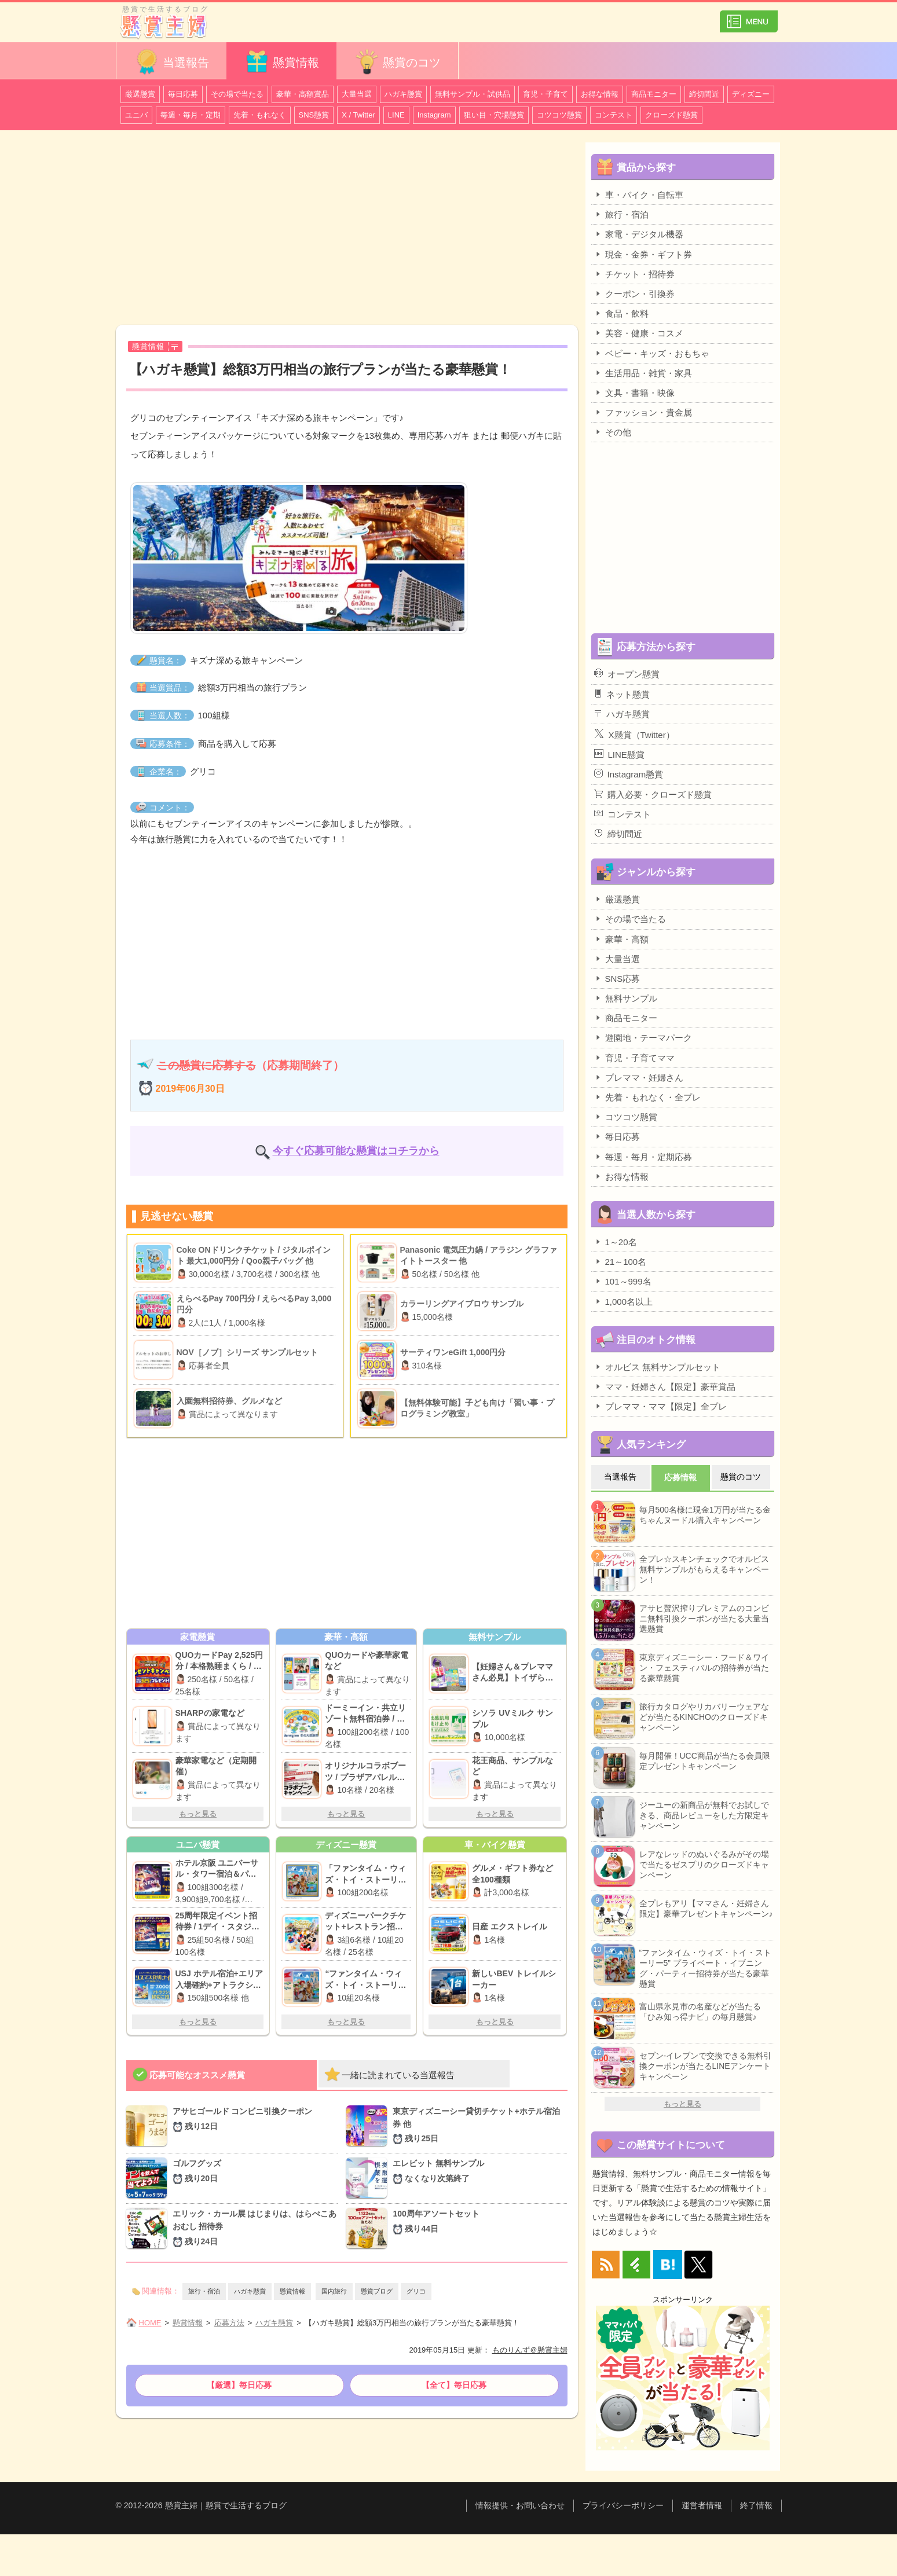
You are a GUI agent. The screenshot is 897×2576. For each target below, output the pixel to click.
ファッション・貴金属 (643, 412)
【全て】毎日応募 (454, 2385)
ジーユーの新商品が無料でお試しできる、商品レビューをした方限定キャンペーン (704, 1815)
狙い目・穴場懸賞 (494, 115)
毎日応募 (183, 94)
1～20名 (615, 1241)
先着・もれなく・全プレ (647, 1097)
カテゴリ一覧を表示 (749, 16)
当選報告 (171, 62)
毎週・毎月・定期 (190, 115)
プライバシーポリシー (623, 2505)
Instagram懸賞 (629, 774)
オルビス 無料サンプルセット (657, 1367)
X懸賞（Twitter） (634, 734)
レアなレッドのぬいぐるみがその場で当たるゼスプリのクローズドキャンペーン (704, 1865)
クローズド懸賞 (671, 115)
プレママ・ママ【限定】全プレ (660, 1406)
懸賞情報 (281, 62)
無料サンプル (625, 998)
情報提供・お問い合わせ (520, 2505)
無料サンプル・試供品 (472, 94)
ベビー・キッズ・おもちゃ (651, 353)
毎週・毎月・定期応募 (643, 1156)
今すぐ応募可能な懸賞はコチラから (356, 1151)
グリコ (416, 2291)
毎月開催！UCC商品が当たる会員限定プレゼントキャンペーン (704, 1761)
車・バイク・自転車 (638, 194)
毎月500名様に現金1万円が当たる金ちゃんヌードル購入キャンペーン (705, 1515)
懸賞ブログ (377, 2291)
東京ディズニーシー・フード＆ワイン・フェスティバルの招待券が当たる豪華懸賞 (704, 1668)
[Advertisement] (347, 229)
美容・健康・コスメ (638, 333)
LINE (396, 115)
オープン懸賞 (627, 674)
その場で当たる (237, 94)
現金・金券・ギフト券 (643, 254)
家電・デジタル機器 (638, 234)
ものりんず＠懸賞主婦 (530, 2350)
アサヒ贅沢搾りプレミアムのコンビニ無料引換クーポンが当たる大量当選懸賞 (704, 1618)
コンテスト (613, 115)
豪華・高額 (621, 939)
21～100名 (620, 1261)
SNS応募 (617, 978)
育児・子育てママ (634, 1057)
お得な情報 (599, 94)
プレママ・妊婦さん (638, 1077)
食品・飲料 (621, 313)
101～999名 (622, 1281)
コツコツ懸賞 (559, 115)
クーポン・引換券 (634, 293)
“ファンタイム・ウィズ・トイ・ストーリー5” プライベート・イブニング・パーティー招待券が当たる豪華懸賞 (705, 1968)
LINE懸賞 (619, 754)
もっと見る (198, 1814)
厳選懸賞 (140, 94)
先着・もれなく (259, 115)
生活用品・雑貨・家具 (643, 373)
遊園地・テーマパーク (643, 1037)
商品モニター (653, 94)
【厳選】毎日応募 (239, 2385)
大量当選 (357, 94)
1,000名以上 (623, 1301)
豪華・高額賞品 (302, 94)
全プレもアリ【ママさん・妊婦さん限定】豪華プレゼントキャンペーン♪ (706, 1908)
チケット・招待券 (634, 274)
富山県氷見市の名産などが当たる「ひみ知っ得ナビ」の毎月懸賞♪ (700, 2011)
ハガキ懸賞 (403, 94)
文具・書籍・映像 (634, 392)
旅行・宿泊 (204, 2291)
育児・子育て (545, 94)
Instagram (434, 115)
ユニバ (136, 115)
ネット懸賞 (622, 694)
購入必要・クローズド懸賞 (653, 794)
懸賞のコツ (397, 62)
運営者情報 (702, 2505)
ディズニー (751, 94)
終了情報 (756, 2505)
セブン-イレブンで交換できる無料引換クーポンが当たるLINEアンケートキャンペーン (705, 2066)
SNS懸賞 (314, 115)
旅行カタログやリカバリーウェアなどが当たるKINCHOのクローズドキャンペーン (704, 1717)
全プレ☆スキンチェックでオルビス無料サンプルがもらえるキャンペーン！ (704, 1569)
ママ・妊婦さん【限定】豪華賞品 (664, 1386)
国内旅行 (334, 2291)
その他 (612, 432)
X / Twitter (358, 115)
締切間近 (704, 94)
